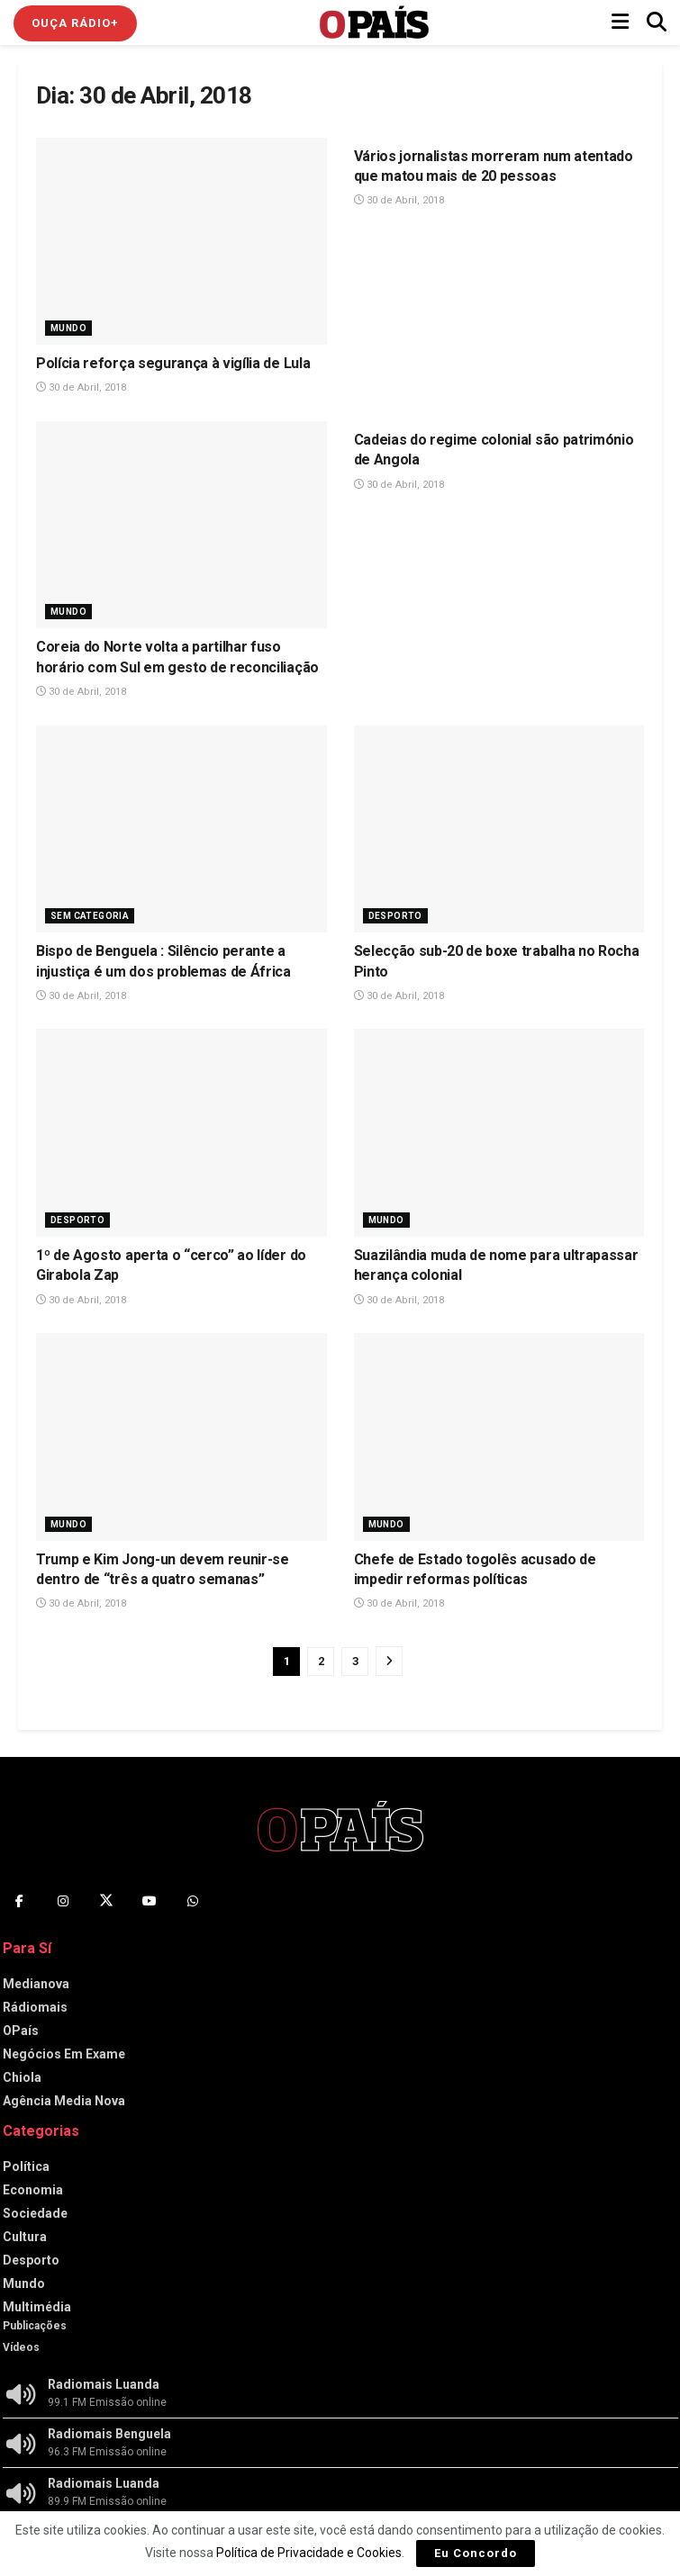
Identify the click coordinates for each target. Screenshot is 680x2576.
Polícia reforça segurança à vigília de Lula (173, 363)
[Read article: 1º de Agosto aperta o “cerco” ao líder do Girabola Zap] (181, 1133)
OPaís (21, 2030)
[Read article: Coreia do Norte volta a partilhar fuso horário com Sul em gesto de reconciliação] (181, 525)
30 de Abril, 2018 (81, 387)
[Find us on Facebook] (20, 1901)
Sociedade (35, 2213)
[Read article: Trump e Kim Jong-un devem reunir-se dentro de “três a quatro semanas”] (181, 1437)
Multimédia (37, 2307)
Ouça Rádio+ (75, 23)
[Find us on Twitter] (106, 1901)
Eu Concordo (475, 2553)
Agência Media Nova (64, 2101)
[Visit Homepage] (374, 23)
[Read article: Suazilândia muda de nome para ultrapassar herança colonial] (499, 1133)
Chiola (22, 2077)
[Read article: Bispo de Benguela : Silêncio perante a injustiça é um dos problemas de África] (181, 829)
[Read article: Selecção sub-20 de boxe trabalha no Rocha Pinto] (499, 829)
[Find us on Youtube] (149, 1901)
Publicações (35, 2325)
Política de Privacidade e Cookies (309, 2552)
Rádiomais (35, 2007)
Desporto (395, 916)
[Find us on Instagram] (63, 1901)
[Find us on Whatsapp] (193, 1901)
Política (26, 2166)
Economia (33, 2190)
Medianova (36, 1984)
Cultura (25, 2236)
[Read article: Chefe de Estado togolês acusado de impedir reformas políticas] (499, 1437)
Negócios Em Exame (64, 2054)
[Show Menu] (620, 22)
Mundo (68, 328)
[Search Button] (656, 22)
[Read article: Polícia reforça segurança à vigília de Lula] (181, 242)
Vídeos (21, 2347)
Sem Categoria (89, 916)
